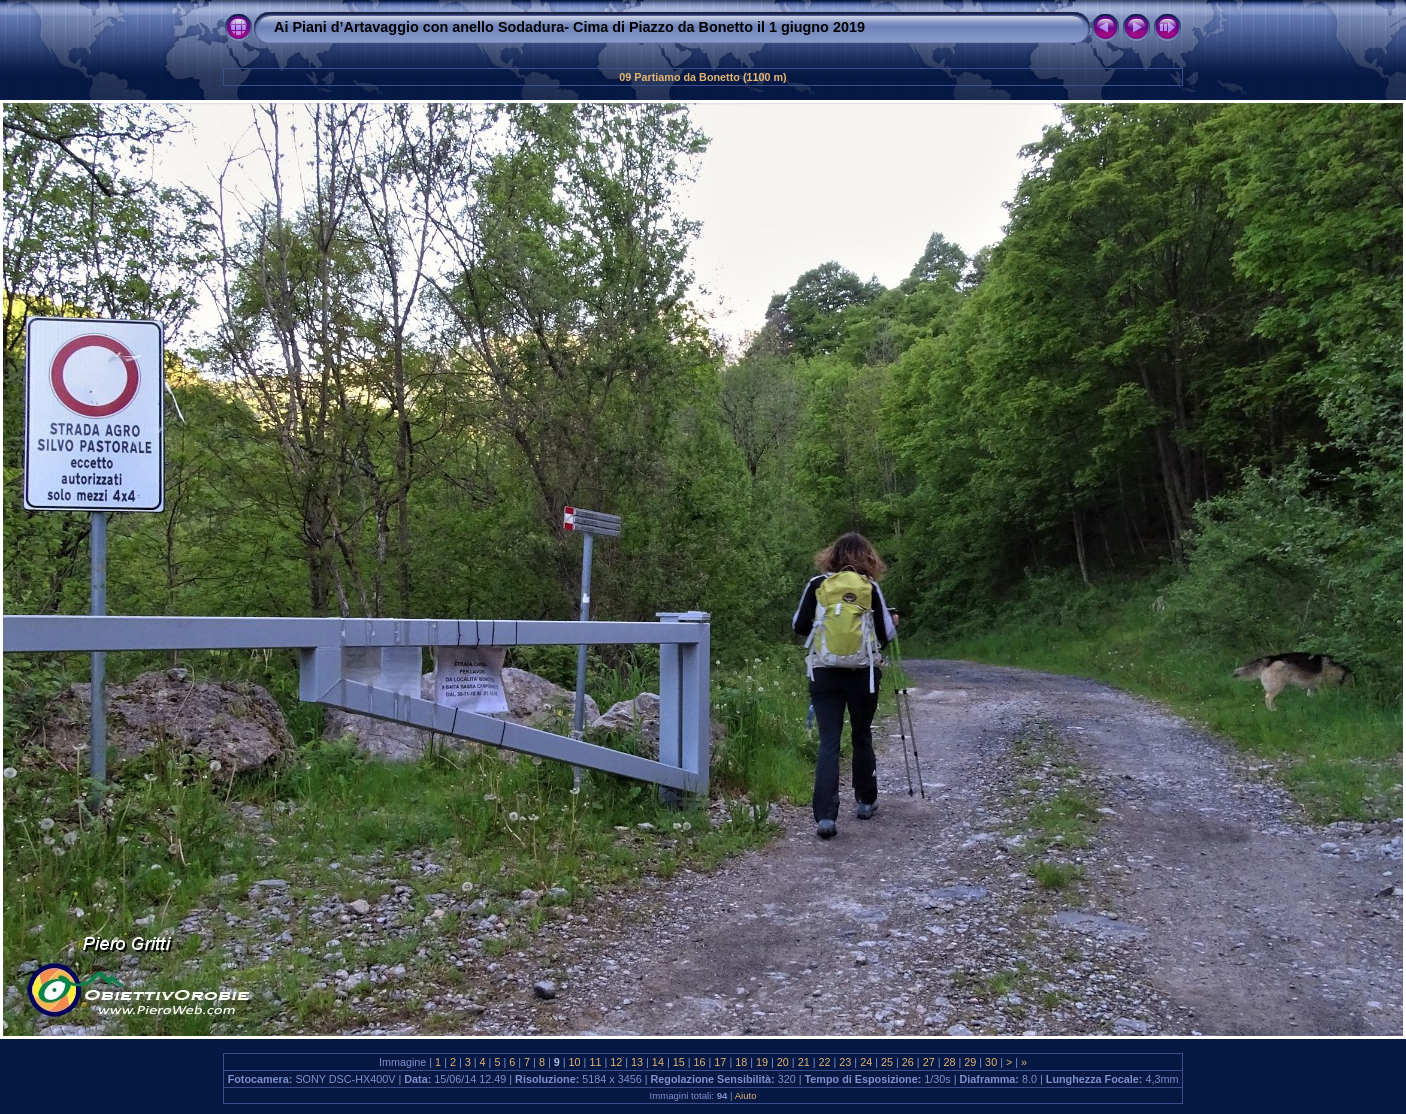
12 (616, 1062)
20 (783, 1062)
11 (595, 1062)
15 (679, 1062)
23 (845, 1062)
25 (887, 1062)
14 (658, 1062)
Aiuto (746, 1095)
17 (720, 1062)
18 (741, 1062)
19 (762, 1062)
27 (929, 1062)
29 (970, 1062)
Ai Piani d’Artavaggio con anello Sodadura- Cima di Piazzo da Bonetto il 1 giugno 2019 (569, 27)
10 (575, 1062)
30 (991, 1062)
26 (908, 1062)
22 (825, 1062)
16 (700, 1062)
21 (804, 1062)
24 (866, 1062)
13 (637, 1062)
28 (949, 1062)
